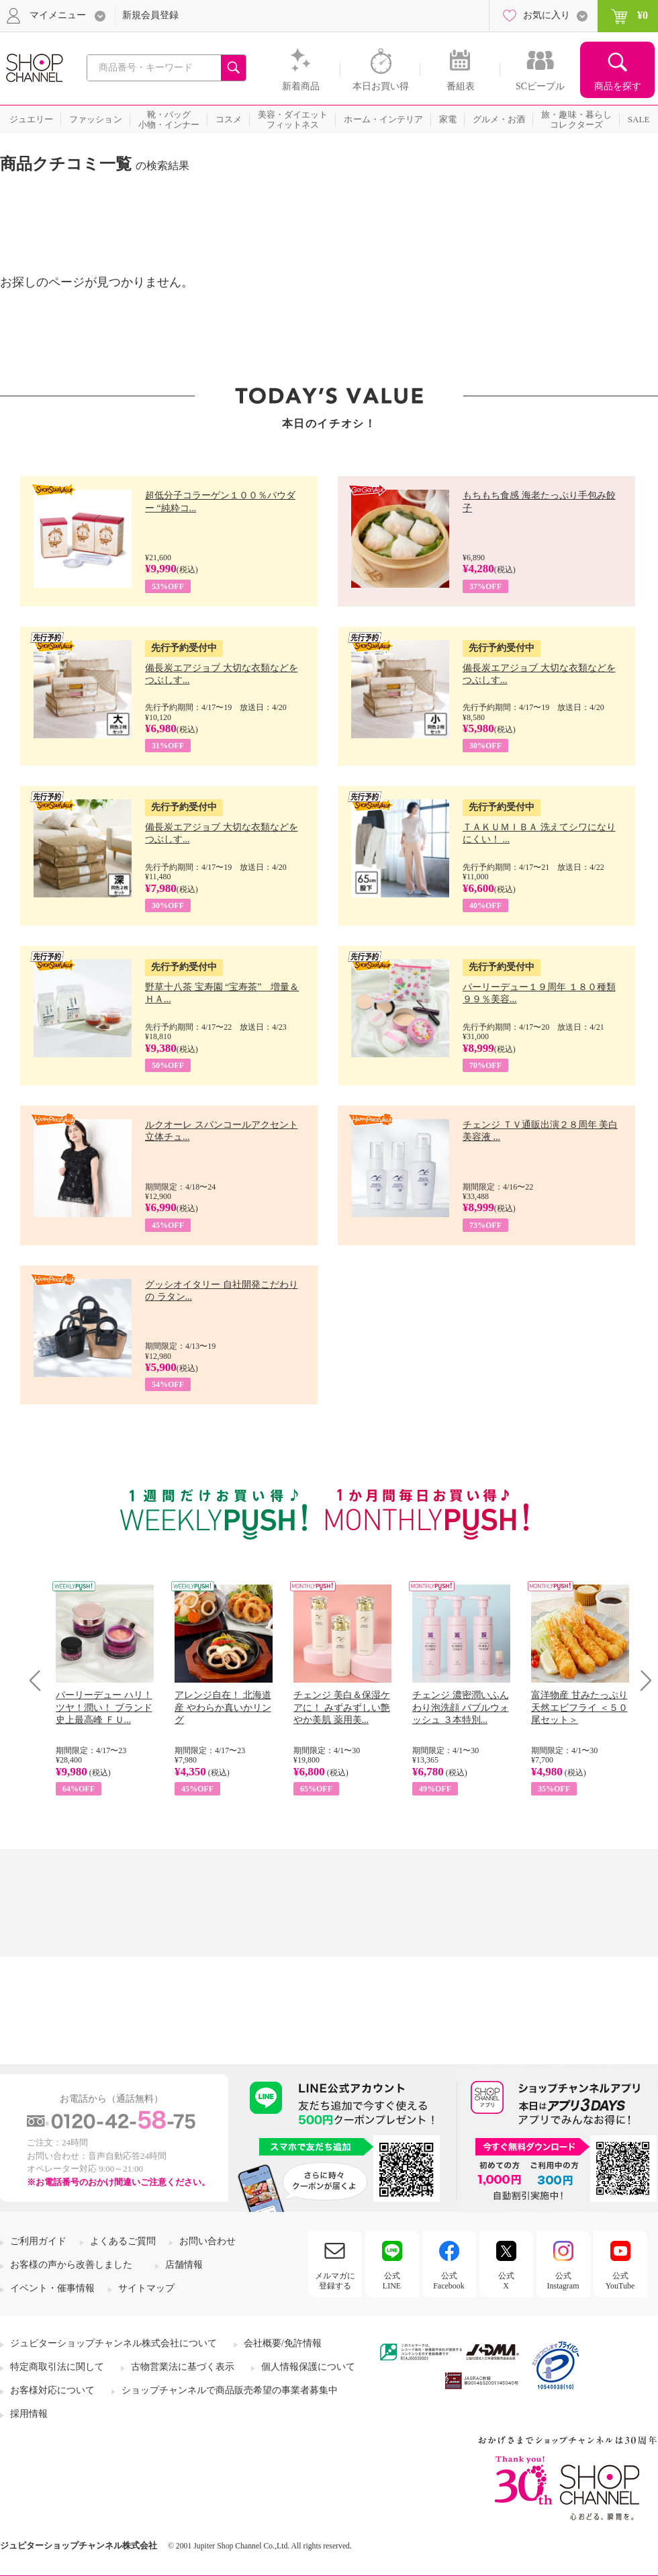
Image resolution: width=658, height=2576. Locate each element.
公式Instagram (563, 2280)
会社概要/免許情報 (283, 2343)
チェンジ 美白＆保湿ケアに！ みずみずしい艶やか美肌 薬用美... (341, 1707)
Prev (40, 1680)
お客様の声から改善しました (71, 2265)
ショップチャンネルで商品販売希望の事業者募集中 (230, 2390)
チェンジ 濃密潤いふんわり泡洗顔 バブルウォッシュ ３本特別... (460, 1707)
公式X (506, 2280)
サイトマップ (146, 2288)
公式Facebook (449, 2280)
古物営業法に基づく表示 (182, 2367)
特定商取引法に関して (57, 2367)
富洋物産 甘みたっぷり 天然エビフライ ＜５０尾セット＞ (579, 1707)
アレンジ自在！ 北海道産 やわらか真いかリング (223, 1707)
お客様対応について (52, 2390)
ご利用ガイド (38, 2241)
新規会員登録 (150, 15)
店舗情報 (184, 2265)
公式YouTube (620, 2280)
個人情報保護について (308, 2367)
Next (641, 1680)
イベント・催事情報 (52, 2288)
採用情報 (29, 2414)
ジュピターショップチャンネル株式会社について (113, 2343)
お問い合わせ (207, 2241)
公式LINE (392, 2280)
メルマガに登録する (335, 2280)
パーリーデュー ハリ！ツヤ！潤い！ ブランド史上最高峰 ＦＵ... (104, 1707)
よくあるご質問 (123, 2241)
